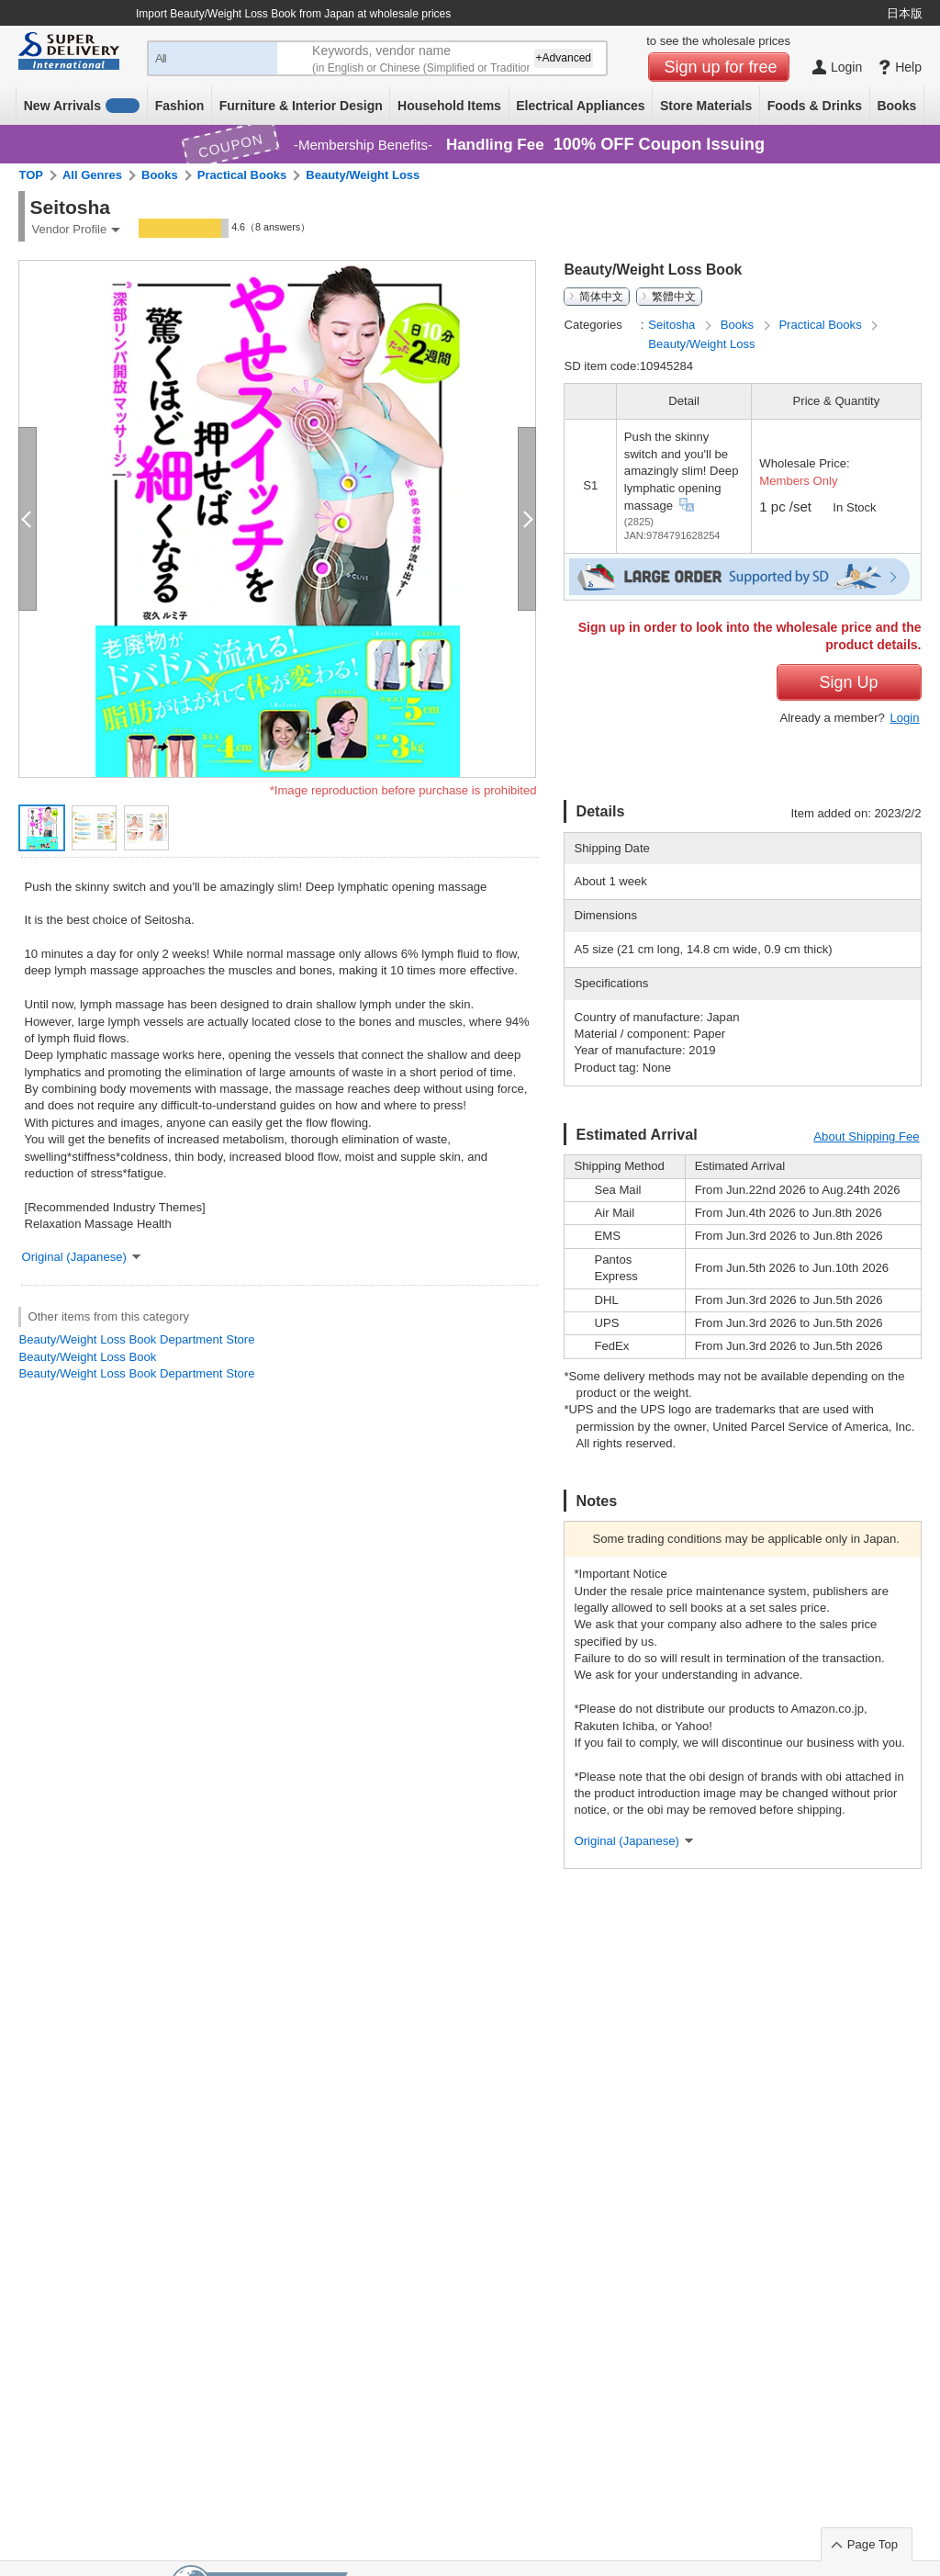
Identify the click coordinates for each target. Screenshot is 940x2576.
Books (896, 105)
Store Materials (706, 105)
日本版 (905, 13)
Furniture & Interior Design (301, 105)
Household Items (449, 105)
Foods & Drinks (814, 105)
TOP (30, 175)
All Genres (92, 175)
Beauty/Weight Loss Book (87, 1357)
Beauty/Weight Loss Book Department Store (136, 1339)
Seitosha (673, 325)
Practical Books (242, 175)
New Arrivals (82, 105)
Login (904, 718)
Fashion (180, 105)
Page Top (872, 2544)
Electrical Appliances (580, 105)
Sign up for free (721, 67)
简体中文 (601, 296)
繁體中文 (674, 296)
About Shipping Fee (866, 1136)
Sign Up (848, 682)
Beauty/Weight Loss (363, 175)
